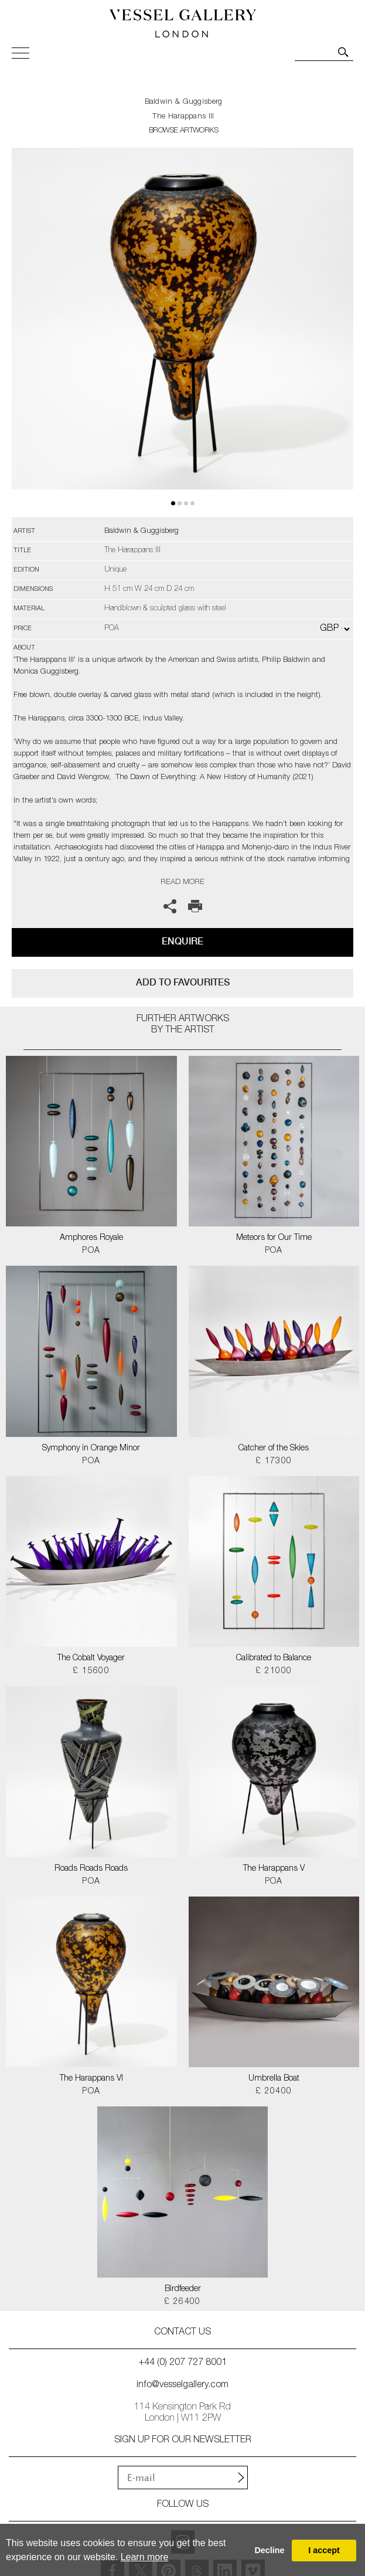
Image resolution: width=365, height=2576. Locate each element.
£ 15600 (91, 1671)
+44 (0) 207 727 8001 (183, 2363)
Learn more (145, 2557)
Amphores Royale (91, 1238)
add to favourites (183, 982)
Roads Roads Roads (91, 1869)
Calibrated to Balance (273, 1658)
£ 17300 (273, 1461)
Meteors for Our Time (274, 1238)
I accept (324, 2550)
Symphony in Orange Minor (91, 1449)
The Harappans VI (91, 2079)
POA (91, 1251)
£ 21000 (273, 1671)
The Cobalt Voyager (91, 1658)
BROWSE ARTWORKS (183, 131)
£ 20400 (273, 2092)
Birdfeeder (183, 2289)
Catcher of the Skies (273, 1449)
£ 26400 (182, 2302)
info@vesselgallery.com (182, 2385)
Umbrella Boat (273, 2079)
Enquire (182, 941)
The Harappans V (274, 1869)
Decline (269, 2550)
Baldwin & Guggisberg (184, 102)
